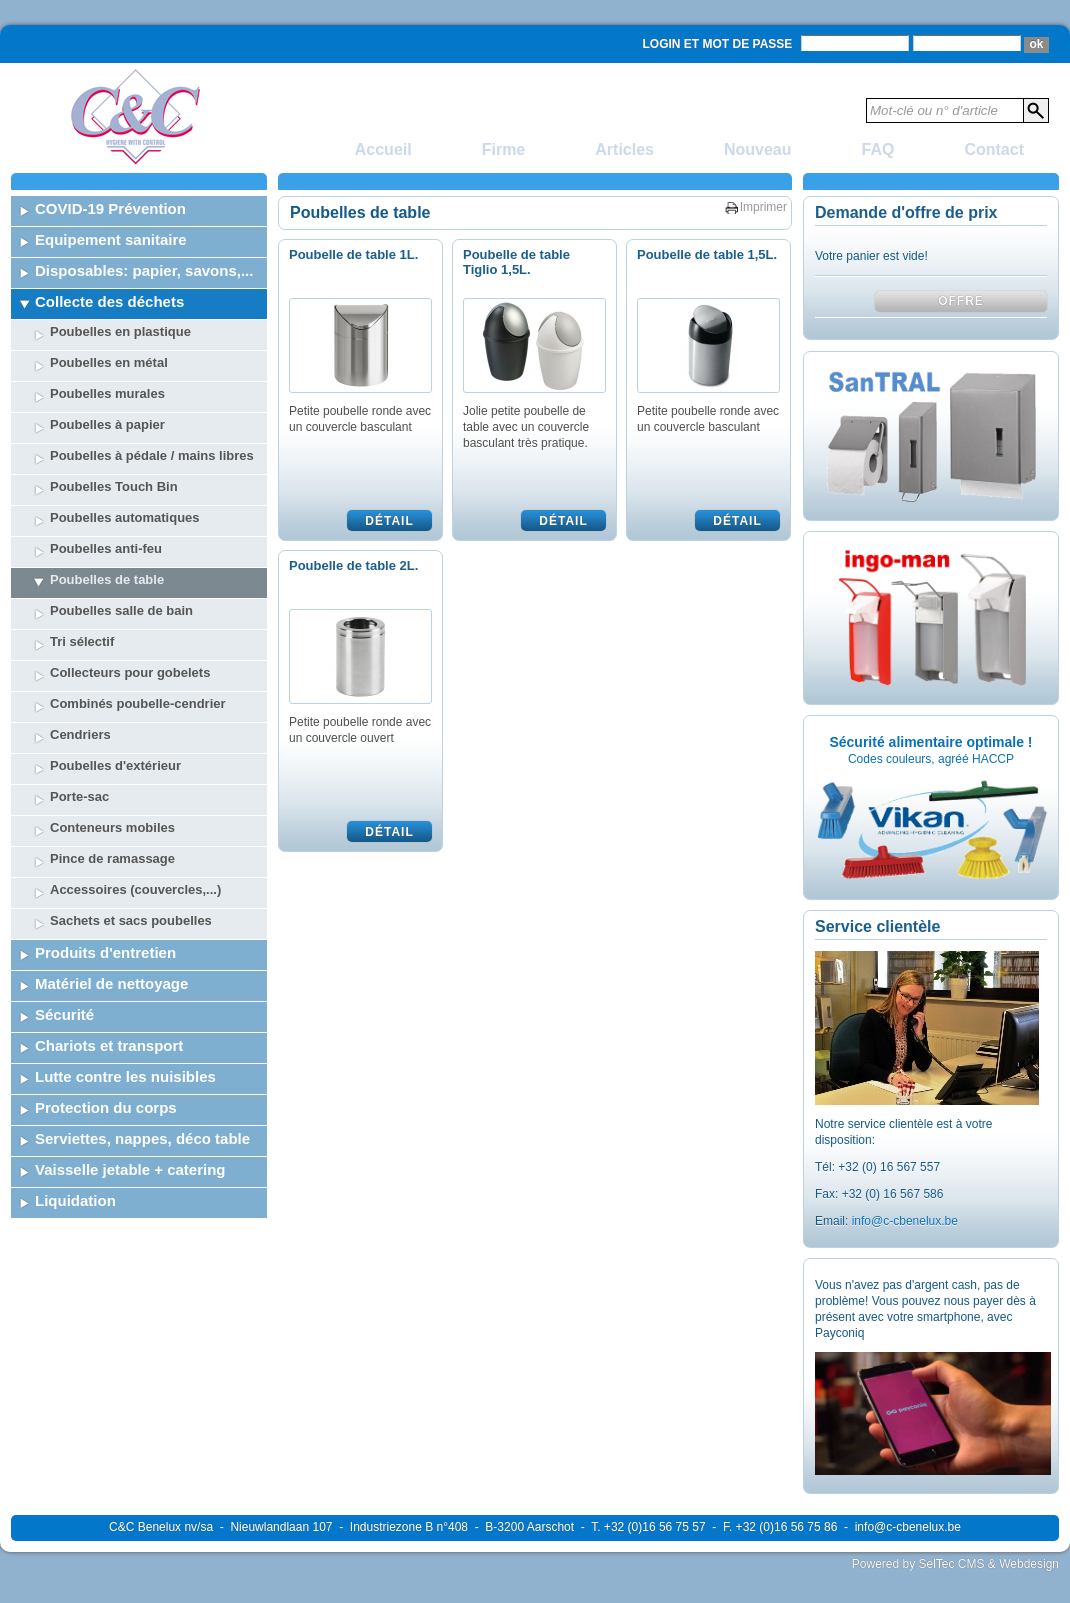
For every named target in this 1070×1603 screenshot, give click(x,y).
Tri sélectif (82, 641)
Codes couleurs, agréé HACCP (931, 759)
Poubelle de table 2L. (353, 565)
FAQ (878, 149)
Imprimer (763, 207)
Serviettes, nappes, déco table (142, 1138)
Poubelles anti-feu (106, 548)
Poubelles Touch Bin (114, 486)
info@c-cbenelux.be (905, 1221)
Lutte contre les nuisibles (125, 1076)
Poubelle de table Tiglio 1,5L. (516, 262)
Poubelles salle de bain (121, 610)
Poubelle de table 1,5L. (707, 254)
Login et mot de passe (718, 44)
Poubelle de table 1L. (353, 254)
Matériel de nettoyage (111, 983)
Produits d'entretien (105, 952)
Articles (624, 149)
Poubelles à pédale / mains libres (152, 455)
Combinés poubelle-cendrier (138, 703)
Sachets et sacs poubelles (131, 920)
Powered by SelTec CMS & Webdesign (955, 1564)
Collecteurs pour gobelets (130, 672)
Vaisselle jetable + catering (130, 1169)
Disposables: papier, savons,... (144, 270)
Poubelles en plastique (120, 331)
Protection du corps (106, 1107)
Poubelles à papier (107, 424)
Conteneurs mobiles (112, 827)
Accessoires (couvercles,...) (135, 889)
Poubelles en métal (109, 362)
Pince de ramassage (112, 858)
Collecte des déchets (109, 301)
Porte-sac (79, 796)
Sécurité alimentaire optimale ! (930, 742)
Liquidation (75, 1200)
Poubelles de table (107, 579)
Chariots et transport (109, 1045)
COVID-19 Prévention (110, 208)
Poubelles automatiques (125, 517)
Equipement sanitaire (111, 239)
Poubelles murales (107, 393)
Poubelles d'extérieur (115, 765)
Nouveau (758, 149)
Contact (994, 149)
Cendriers (80, 734)
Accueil (383, 149)
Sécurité (64, 1014)
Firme (504, 149)
